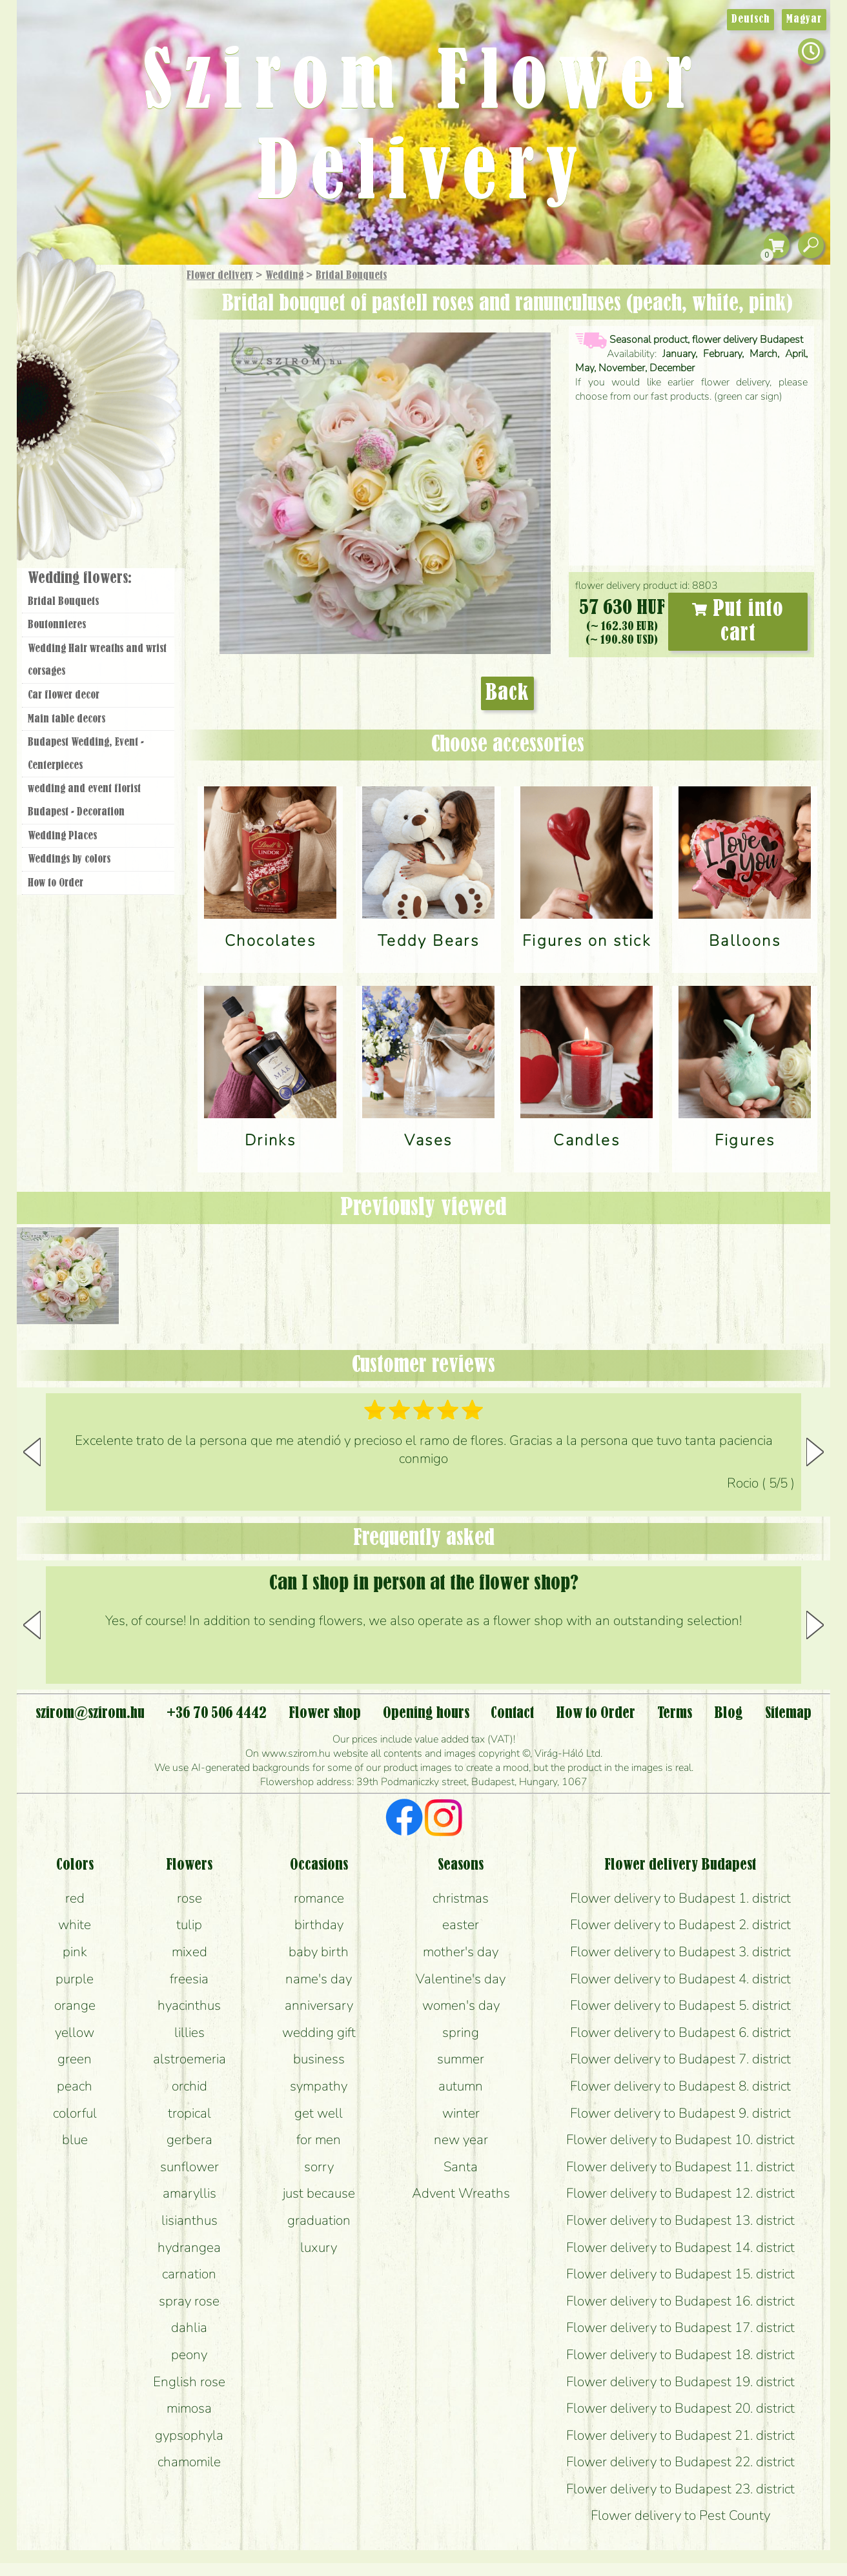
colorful (75, 2113)
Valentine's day (460, 1979)
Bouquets (114, 335)
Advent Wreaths (461, 2193)
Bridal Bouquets (351, 276)
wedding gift (319, 2032)
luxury (318, 2247)
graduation (319, 2220)
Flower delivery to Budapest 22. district (680, 2462)
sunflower (189, 2167)
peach (74, 2086)
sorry (319, 2167)
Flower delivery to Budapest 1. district (680, 1898)
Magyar (804, 19)
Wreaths (116, 443)
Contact (512, 1713)
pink (75, 1952)
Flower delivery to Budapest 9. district (680, 2113)
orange (75, 2005)
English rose (189, 2382)
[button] (815, 1452)
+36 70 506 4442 (217, 1713)
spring (460, 2032)
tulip (189, 1925)
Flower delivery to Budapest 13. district (680, 2220)
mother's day (460, 1952)
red (75, 1898)
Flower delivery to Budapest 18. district (680, 2355)
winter (461, 2113)
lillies (189, 2032)
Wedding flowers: (80, 578)
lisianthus (189, 2220)
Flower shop (100, 486)
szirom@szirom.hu (90, 1713)
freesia (189, 1979)
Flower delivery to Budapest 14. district (680, 2247)
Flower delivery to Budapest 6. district (680, 2032)
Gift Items (82, 306)
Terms (674, 1713)
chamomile (189, 2462)
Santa (461, 2167)
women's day (461, 2005)
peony (189, 2355)
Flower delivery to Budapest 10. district (680, 2140)
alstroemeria (189, 2059)
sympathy (318, 2086)
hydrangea (189, 2247)
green (74, 2059)
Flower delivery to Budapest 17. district (680, 2327)
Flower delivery (220, 276)
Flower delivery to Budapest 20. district (680, 2408)
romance (319, 1898)
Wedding (284, 276)
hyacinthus (189, 2005)
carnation (189, 2274)
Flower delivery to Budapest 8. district (680, 2086)
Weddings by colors (69, 859)
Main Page (56, 290)
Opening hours (426, 1713)
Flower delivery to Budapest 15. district (680, 2274)
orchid (189, 2086)
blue (75, 2140)
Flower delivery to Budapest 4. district (680, 1979)
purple (75, 1979)
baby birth (319, 1952)
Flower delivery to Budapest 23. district (680, 2489)
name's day (318, 1979)
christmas (461, 1898)
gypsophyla (189, 2435)
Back (507, 693)
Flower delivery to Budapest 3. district (680, 1952)
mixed (189, 1952)
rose (189, 1898)
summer (460, 2059)
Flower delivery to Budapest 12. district (680, 2193)
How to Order (55, 883)
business (319, 2059)
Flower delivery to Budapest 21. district (680, 2435)
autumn (460, 2086)
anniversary (319, 2005)
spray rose (189, 2301)
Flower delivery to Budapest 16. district (680, 2301)
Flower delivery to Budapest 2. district (680, 1925)
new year (461, 2140)
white (74, 1925)
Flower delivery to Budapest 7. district (680, 2059)
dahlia (189, 2327)
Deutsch (750, 19)
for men (318, 2140)
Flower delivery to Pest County (680, 2515)
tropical (189, 2113)
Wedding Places (62, 836)
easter (460, 1925)
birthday (318, 1925)
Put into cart (738, 621)
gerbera (189, 2140)
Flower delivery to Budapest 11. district (680, 2167)
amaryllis (189, 2193)
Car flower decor (63, 695)
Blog (728, 1713)
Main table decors (66, 719)
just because (319, 2193)
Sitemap (788, 1713)
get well (318, 2113)
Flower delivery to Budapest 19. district (680, 2382)
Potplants (132, 369)
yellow (74, 2032)
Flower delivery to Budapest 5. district (680, 2005)
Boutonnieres (57, 625)
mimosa (189, 2408)
